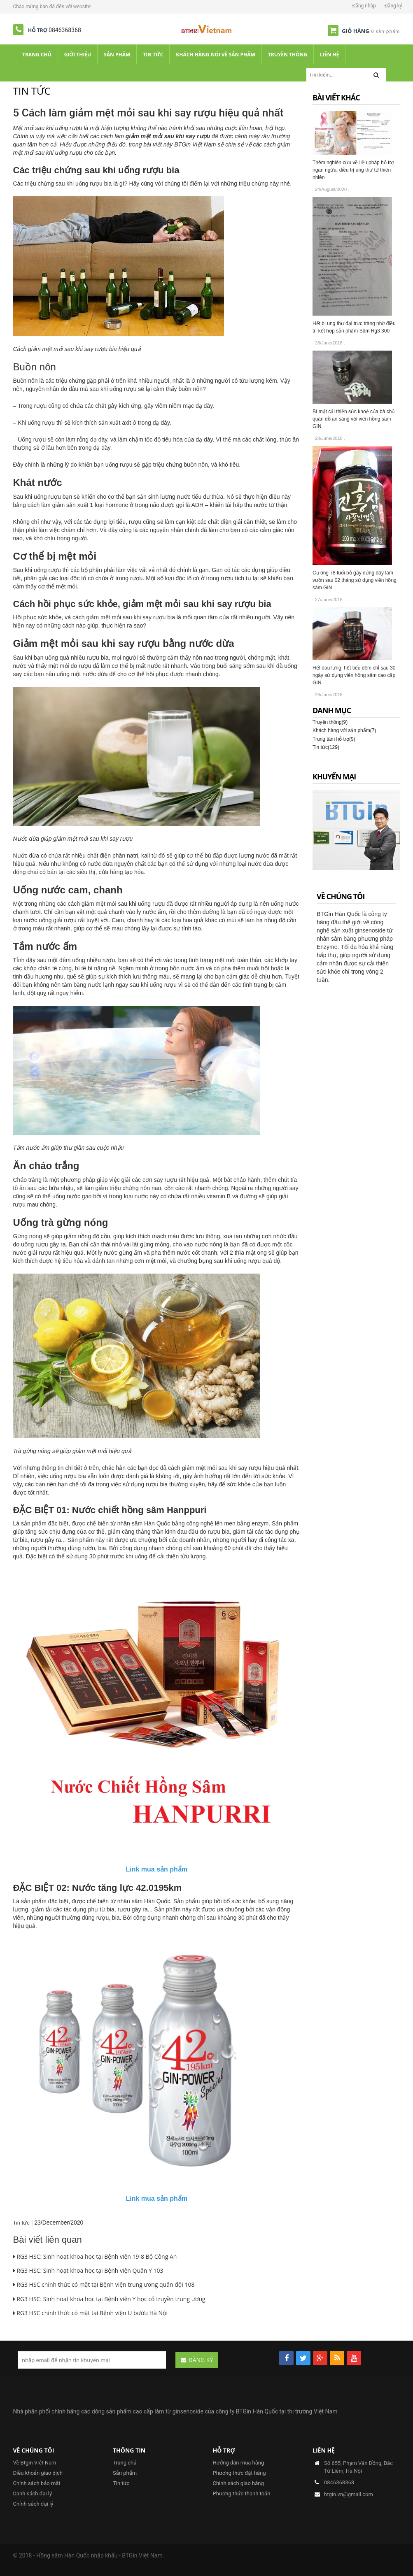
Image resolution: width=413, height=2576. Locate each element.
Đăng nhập (364, 6)
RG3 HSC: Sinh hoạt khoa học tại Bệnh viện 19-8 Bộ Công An (95, 2256)
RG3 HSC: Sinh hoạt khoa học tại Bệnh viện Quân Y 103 (88, 2270)
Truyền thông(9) (330, 722)
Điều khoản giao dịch (38, 2473)
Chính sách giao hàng (238, 2483)
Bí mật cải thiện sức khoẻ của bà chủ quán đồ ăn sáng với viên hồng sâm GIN (353, 419)
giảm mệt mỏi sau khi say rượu (168, 136)
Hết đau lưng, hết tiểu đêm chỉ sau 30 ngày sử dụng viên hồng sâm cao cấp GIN (354, 675)
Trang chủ (124, 2463)
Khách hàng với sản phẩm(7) (344, 730)
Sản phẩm (125, 2473)
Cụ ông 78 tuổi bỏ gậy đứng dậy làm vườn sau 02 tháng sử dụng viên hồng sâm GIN (355, 580)
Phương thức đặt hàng (239, 2473)
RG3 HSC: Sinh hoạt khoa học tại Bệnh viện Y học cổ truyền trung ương (109, 2299)
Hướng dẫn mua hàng (238, 2463)
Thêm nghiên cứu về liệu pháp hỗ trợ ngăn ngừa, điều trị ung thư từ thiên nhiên (353, 170)
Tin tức (21, 2223)
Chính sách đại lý (33, 2504)
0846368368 (65, 30)
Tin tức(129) (326, 747)
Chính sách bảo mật (37, 2483)
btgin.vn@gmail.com (348, 2494)
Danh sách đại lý (32, 2493)
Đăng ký (393, 6)
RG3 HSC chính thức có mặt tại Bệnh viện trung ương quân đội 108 (104, 2284)
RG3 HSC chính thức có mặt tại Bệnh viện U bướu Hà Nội (90, 2313)
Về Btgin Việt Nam (34, 2463)
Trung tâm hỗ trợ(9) (334, 739)
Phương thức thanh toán (242, 2493)
